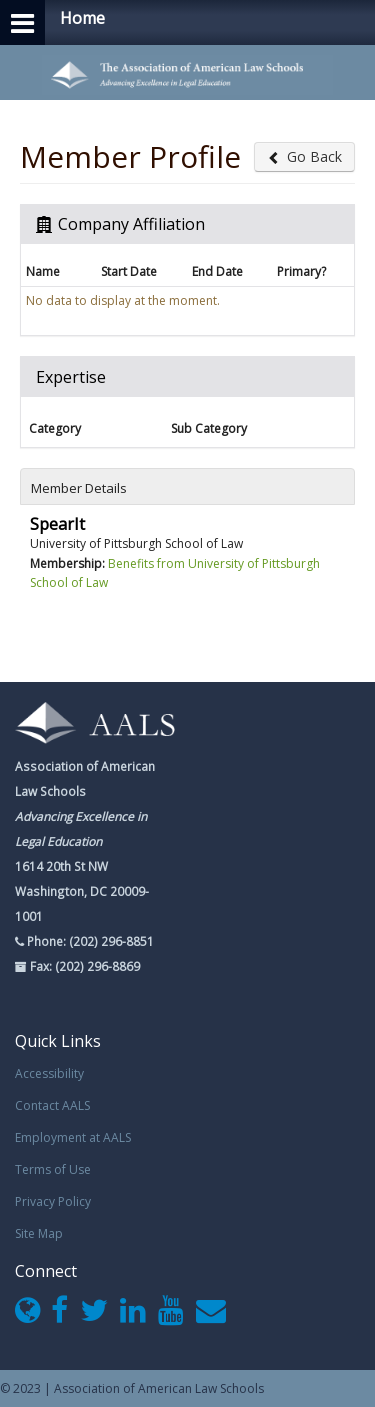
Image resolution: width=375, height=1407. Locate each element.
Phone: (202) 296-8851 (89, 941)
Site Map (39, 1233)
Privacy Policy (53, 1201)
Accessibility (49, 1073)
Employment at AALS (73, 1137)
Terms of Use (53, 1169)
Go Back (304, 156)
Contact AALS (52, 1105)
